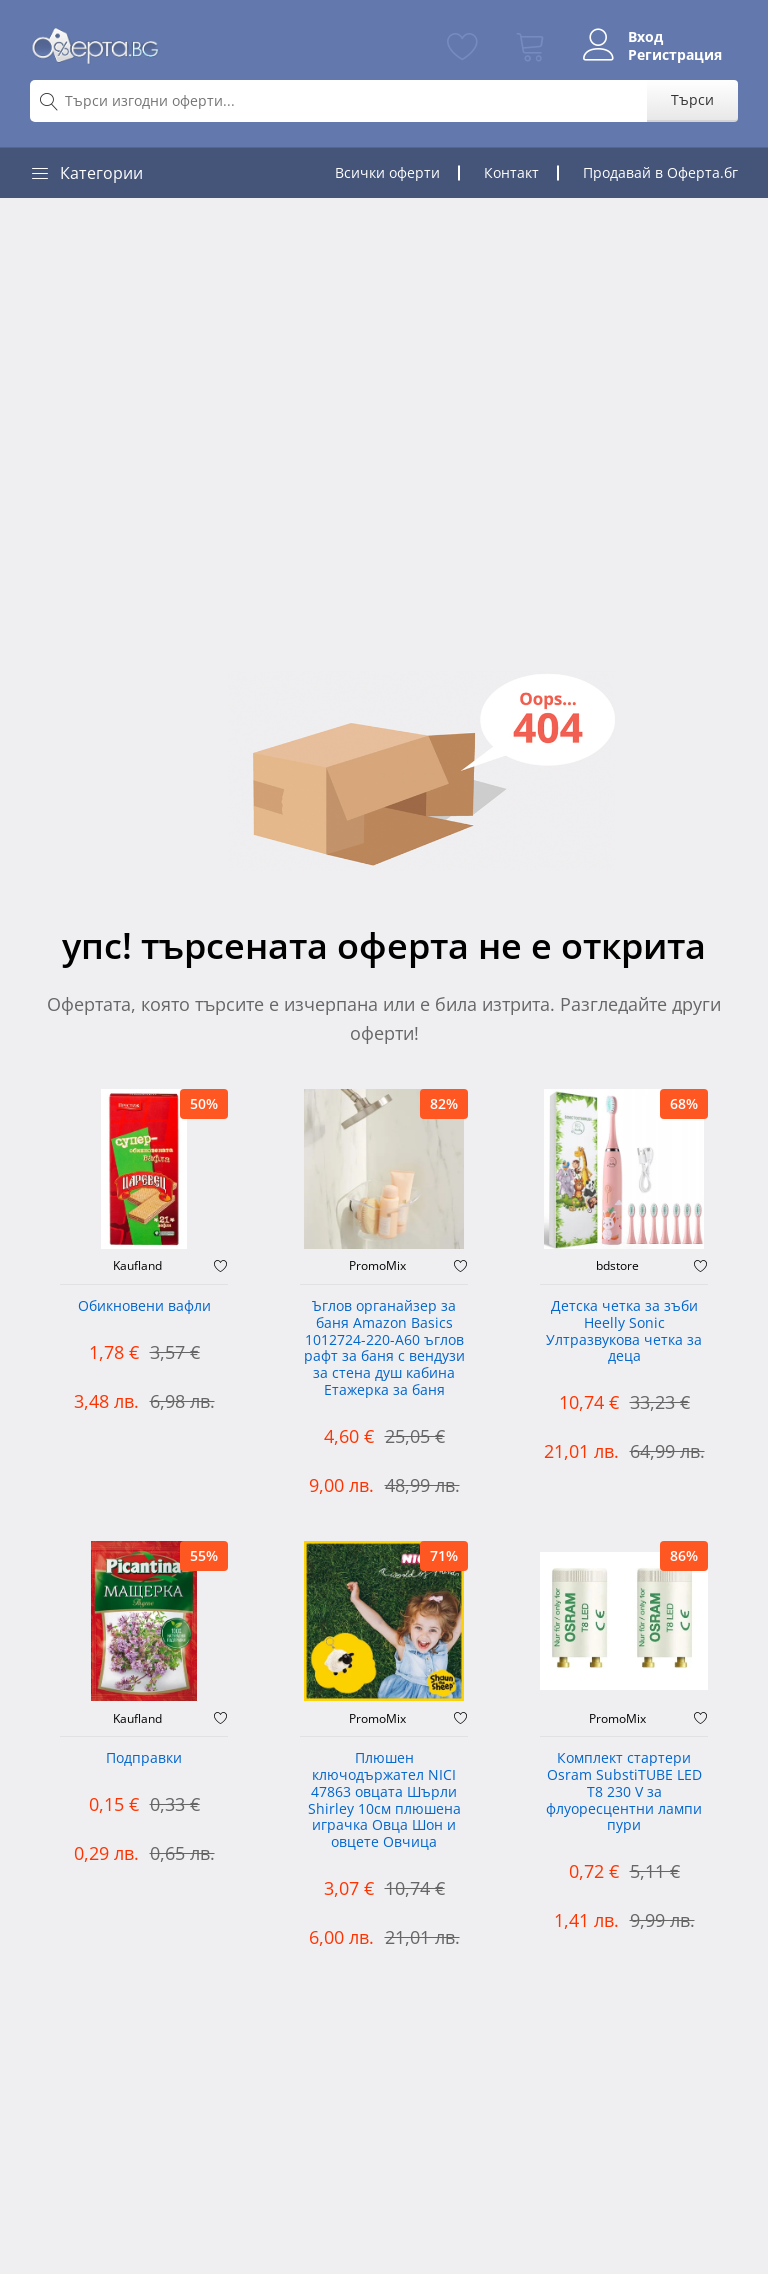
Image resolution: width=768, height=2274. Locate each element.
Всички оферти (387, 172)
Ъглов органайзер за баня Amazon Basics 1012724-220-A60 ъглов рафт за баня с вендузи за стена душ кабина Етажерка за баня (384, 1348)
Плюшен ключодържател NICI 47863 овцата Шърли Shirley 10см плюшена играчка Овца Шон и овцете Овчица (384, 1800)
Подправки (144, 1758)
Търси (692, 99)
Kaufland (137, 1266)
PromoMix (377, 1266)
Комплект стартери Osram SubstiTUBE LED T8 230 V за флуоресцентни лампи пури (624, 1792)
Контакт (511, 172)
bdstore (617, 1266)
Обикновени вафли (144, 1306)
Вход (645, 37)
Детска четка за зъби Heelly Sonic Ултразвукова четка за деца (624, 1331)
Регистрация (675, 55)
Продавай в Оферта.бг (660, 172)
